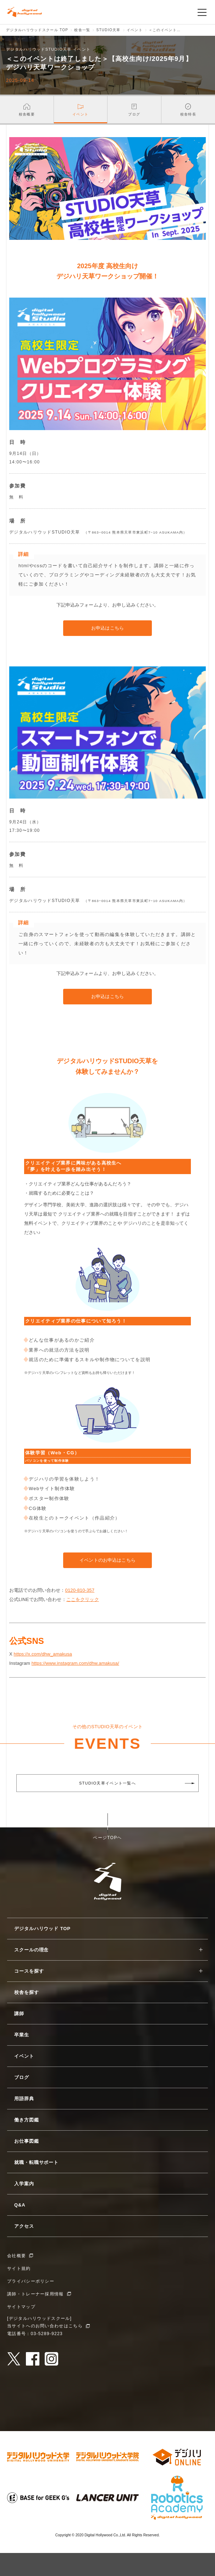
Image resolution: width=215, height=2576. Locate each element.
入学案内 (24, 2183)
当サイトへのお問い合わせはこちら (45, 2326)
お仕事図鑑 (26, 2141)
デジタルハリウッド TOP (42, 1928)
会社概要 (16, 2256)
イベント (24, 2056)
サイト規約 (19, 2268)
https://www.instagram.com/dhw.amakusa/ (75, 1663)
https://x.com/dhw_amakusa (43, 1654)
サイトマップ (21, 2307)
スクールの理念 (31, 1949)
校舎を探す (26, 1992)
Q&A (20, 2205)
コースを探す (29, 1971)
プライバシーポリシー (30, 2281)
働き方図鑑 (26, 2120)
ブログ (21, 2077)
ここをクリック (82, 1599)
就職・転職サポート (36, 2162)
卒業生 (21, 2034)
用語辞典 (24, 2098)
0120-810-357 (80, 1590)
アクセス (24, 2226)
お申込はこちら (107, 628)
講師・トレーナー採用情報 (35, 2294)
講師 (19, 2013)
